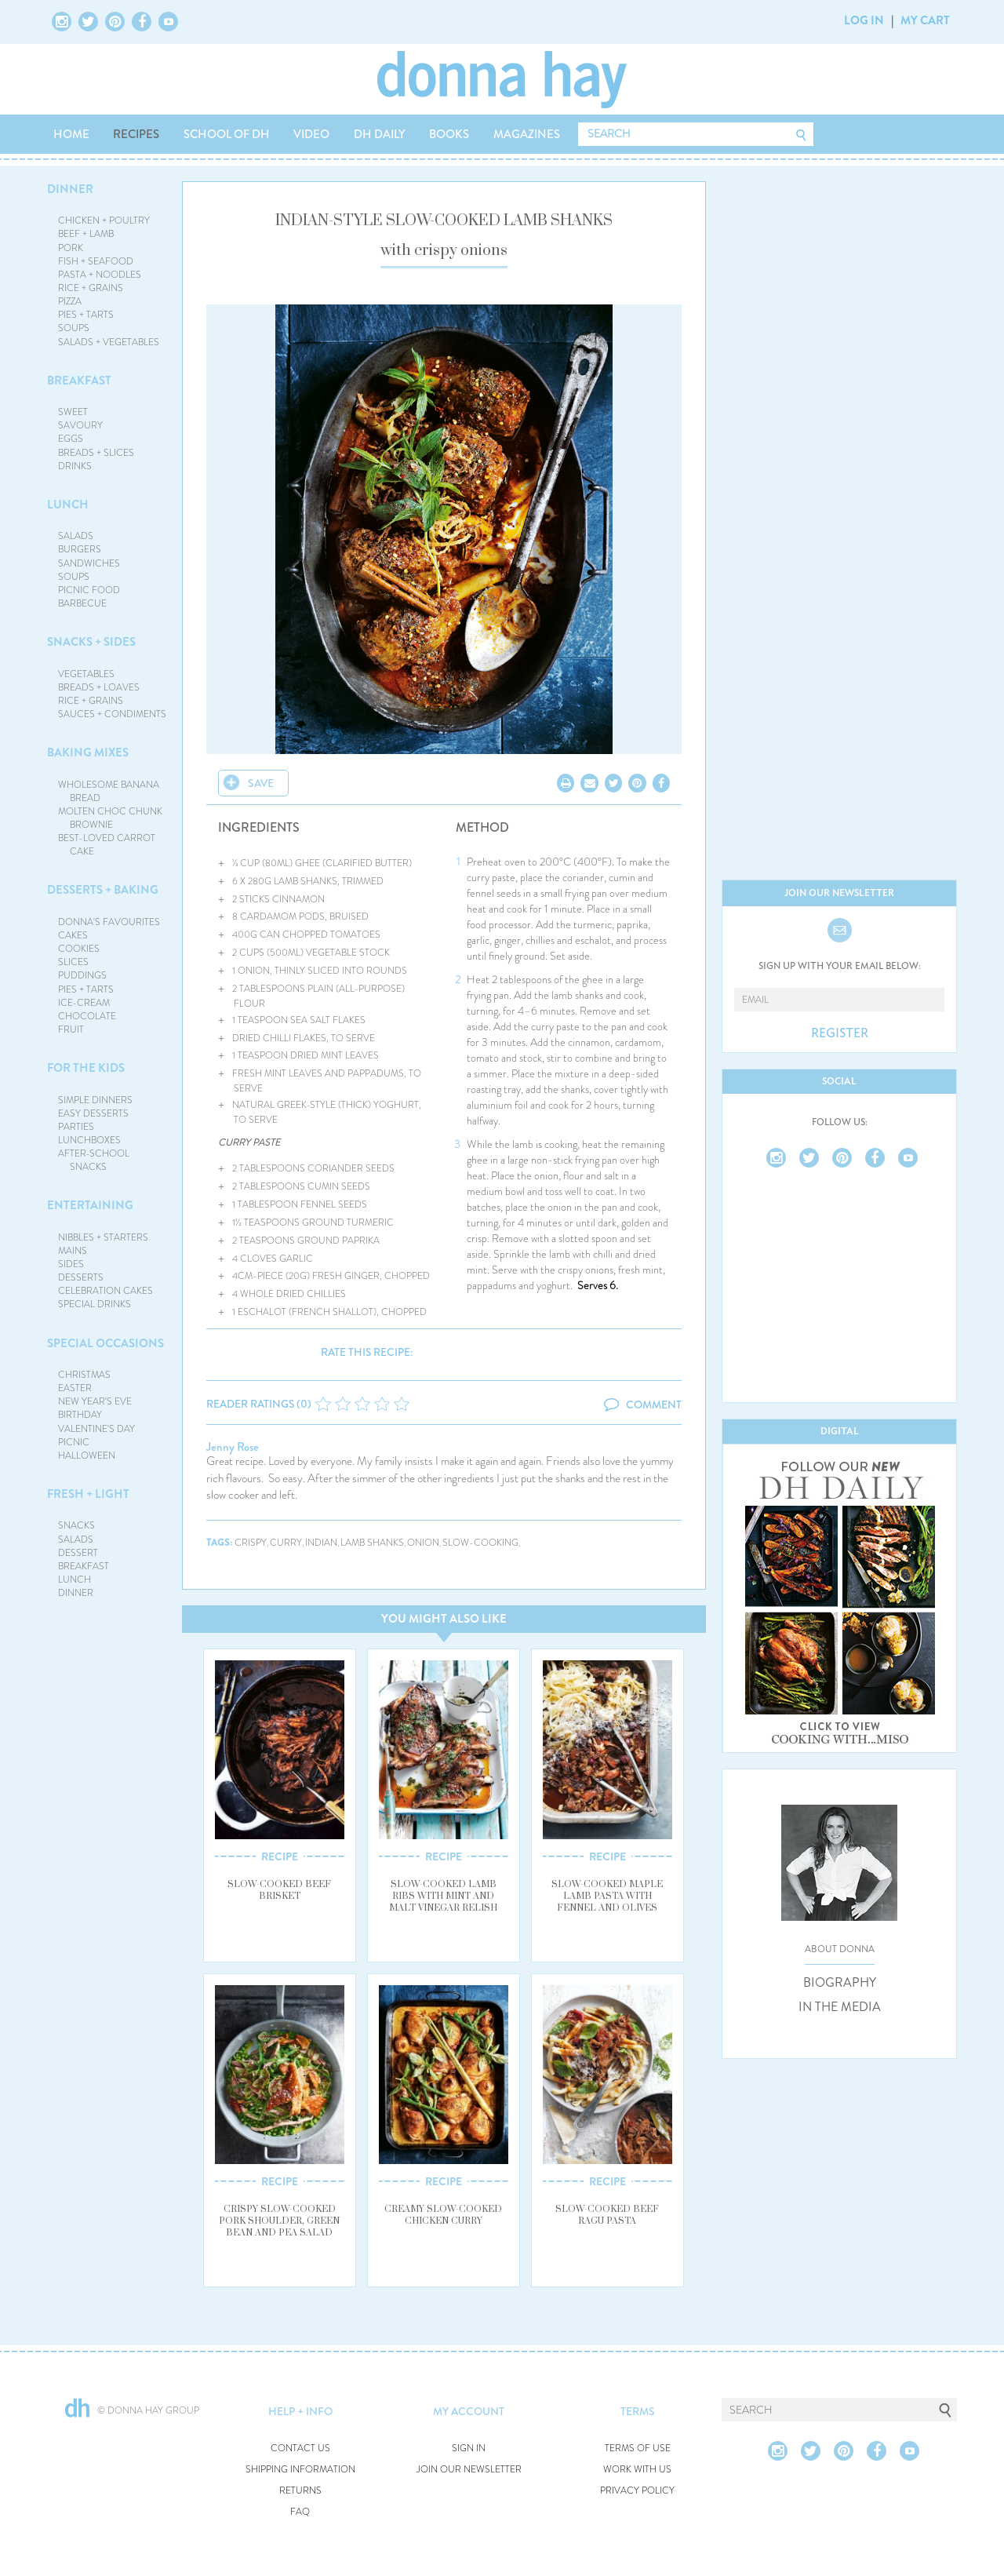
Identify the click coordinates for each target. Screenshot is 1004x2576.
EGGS (70, 439)
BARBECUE (82, 603)
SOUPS (73, 328)
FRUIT (71, 1029)
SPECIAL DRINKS (94, 1304)
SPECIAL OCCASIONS (105, 1343)
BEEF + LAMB (86, 234)
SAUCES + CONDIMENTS (112, 714)
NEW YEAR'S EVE (95, 1401)
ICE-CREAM (84, 1003)
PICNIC (73, 1442)
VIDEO (311, 134)
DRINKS (75, 466)
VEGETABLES (86, 674)
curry (286, 1543)
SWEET (73, 412)
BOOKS (449, 134)
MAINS (72, 1251)
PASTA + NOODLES (99, 275)
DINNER (70, 189)
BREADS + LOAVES (99, 687)
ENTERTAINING (90, 1205)
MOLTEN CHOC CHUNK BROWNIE (110, 818)
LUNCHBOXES (89, 1140)
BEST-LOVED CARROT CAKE (106, 844)
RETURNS (300, 2491)
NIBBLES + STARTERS (103, 1237)
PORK (70, 248)
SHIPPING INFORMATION (300, 2469)
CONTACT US (300, 2448)
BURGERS (79, 549)
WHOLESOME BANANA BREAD (108, 791)
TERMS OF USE (638, 2448)
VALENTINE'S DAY (96, 1429)
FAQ (300, 2512)
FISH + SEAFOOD (95, 261)
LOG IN (864, 20)
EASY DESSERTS (93, 1113)
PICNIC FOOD (89, 590)
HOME (71, 134)
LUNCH (68, 504)
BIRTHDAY (80, 1415)
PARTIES (76, 1127)
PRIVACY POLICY (637, 2491)
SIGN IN (469, 2448)
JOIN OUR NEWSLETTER (469, 2469)
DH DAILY (380, 134)
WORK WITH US (637, 2469)
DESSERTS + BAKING (102, 889)
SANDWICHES (89, 563)
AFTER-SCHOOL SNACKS (93, 1160)
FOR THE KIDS (86, 1068)
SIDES (71, 1264)
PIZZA (70, 301)
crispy (251, 1543)
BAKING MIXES (88, 752)
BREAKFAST (79, 380)
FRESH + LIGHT (88, 1494)
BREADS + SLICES (96, 453)
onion (423, 1543)
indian (321, 1543)
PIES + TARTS (86, 315)
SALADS (75, 536)
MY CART (925, 20)
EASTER (75, 1388)
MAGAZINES (526, 134)
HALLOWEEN (86, 1455)
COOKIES (79, 949)
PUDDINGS (82, 975)
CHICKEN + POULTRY (104, 220)
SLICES (73, 962)
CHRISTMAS (84, 1375)
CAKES (73, 935)
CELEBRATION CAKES (105, 1291)
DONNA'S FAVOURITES (109, 922)
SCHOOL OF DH (227, 134)
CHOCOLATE (87, 1016)
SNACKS (76, 1525)
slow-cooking (480, 1543)
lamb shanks (372, 1543)
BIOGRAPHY (839, 1982)
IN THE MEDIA (839, 2007)
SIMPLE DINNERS (95, 1100)
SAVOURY (80, 425)
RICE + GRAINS (90, 288)
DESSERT (78, 1553)
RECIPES (136, 134)
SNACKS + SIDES (91, 641)
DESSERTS (81, 1277)
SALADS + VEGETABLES (108, 342)
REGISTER (839, 1033)
